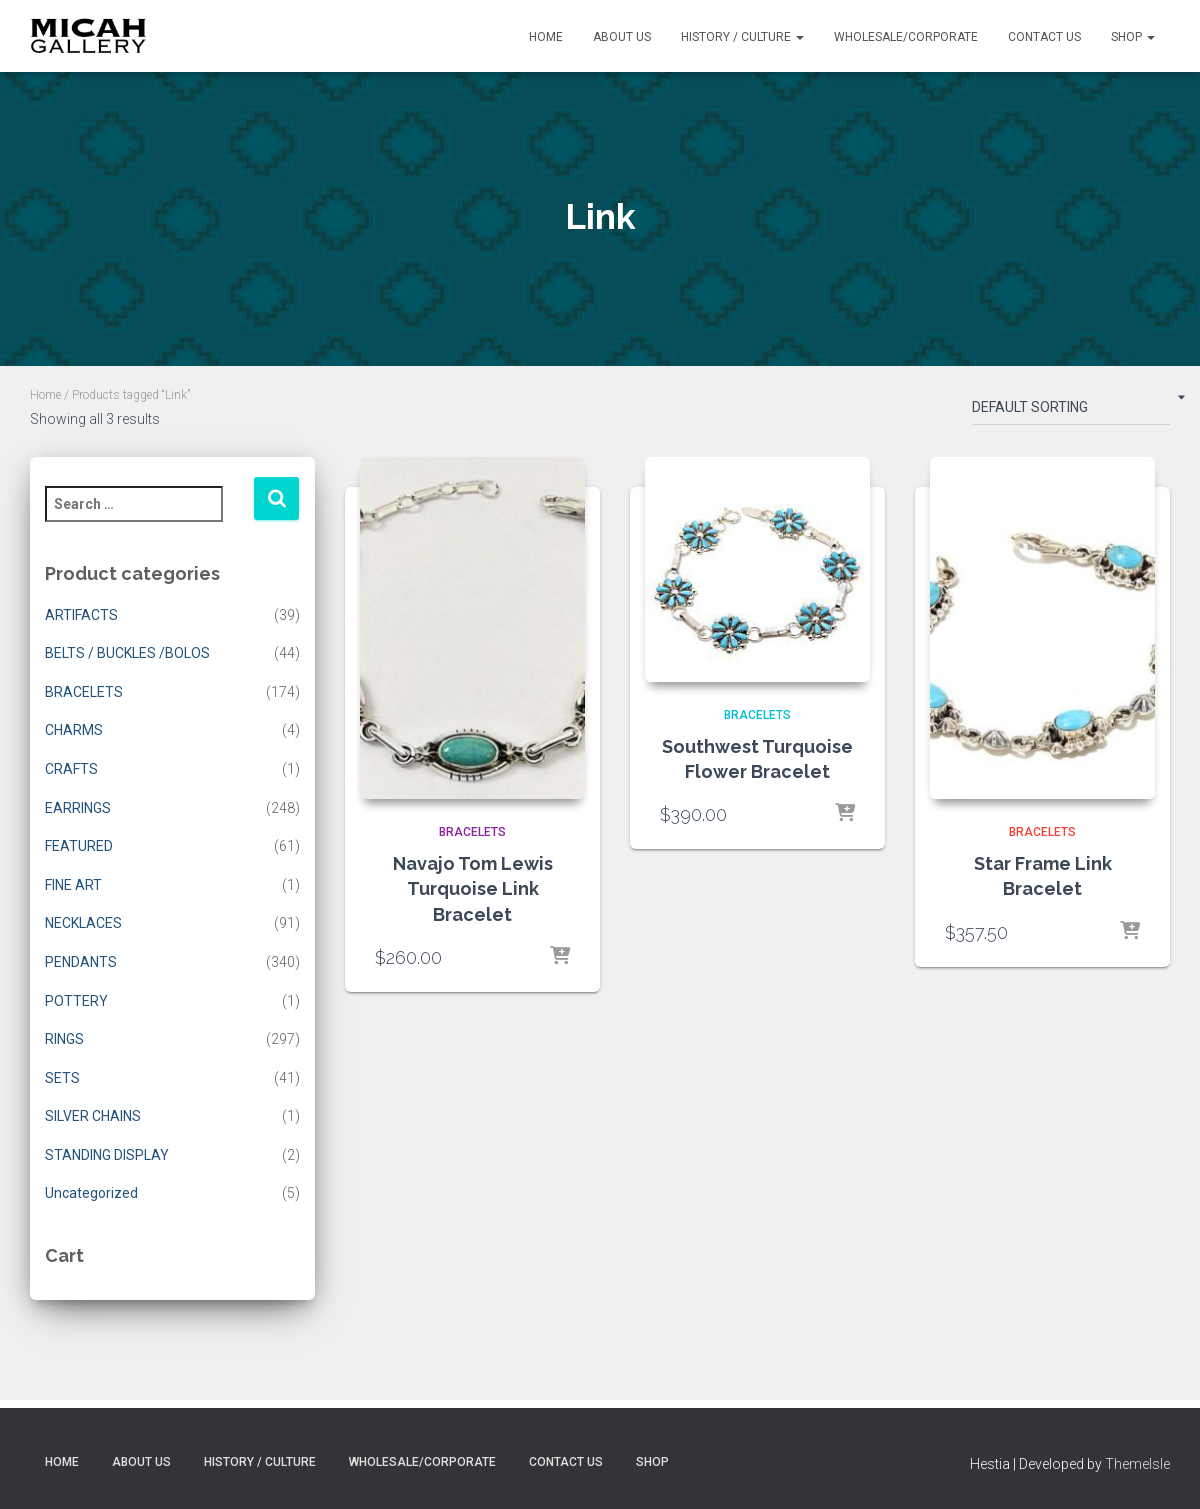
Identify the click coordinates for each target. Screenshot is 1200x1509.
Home (546, 37)
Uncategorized (91, 1193)
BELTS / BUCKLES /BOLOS (127, 653)
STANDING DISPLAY (107, 1155)
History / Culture (742, 37)
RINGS (64, 1039)
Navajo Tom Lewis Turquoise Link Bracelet (473, 888)
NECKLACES (83, 923)
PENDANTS (81, 962)
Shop (1133, 37)
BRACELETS (84, 692)
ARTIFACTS (81, 615)
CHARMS (74, 730)
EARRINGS (78, 808)
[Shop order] (1071, 411)
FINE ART (73, 885)
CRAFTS (71, 769)
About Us (622, 37)
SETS (62, 1078)
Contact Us (1044, 37)
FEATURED (79, 846)
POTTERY (76, 1001)
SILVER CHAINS (93, 1116)
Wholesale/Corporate (906, 37)
